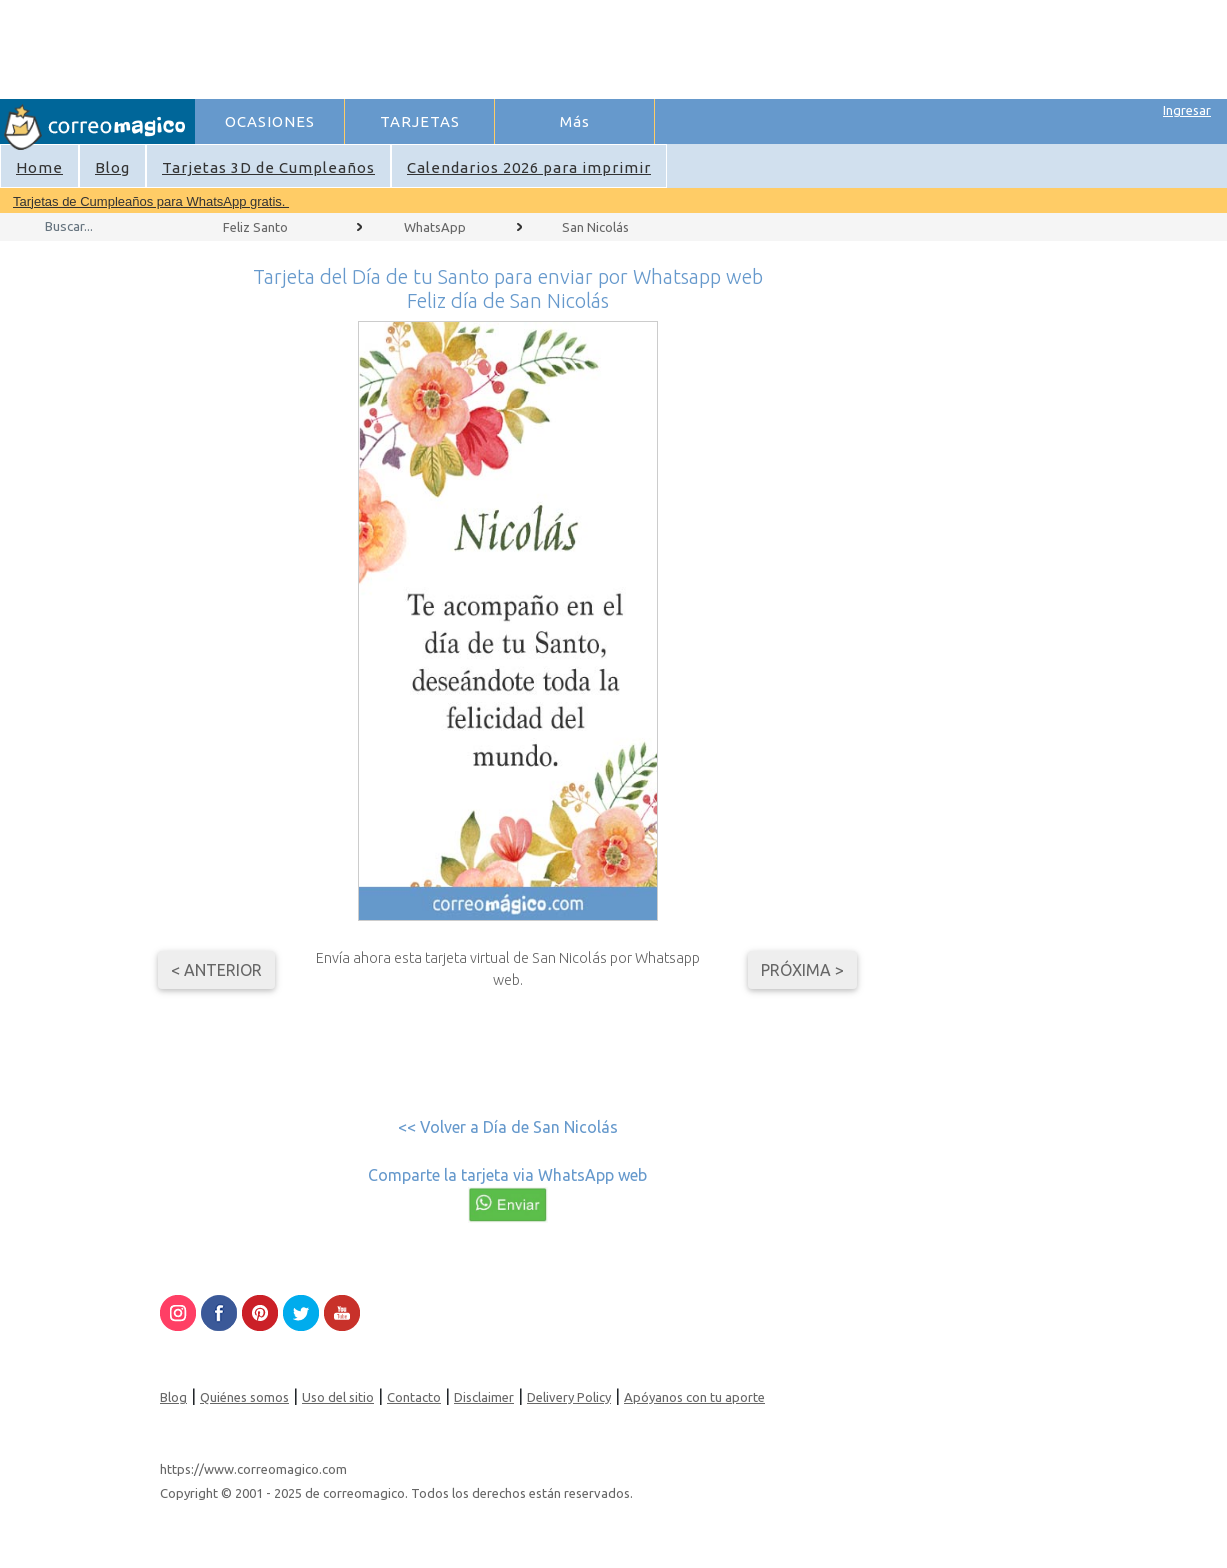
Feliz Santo (255, 227)
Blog (112, 167)
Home (39, 167)
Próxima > (802, 970)
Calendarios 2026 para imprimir (529, 167)
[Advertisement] (561, 46)
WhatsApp (435, 227)
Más (575, 121)
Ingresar (1187, 110)
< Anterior (216, 970)
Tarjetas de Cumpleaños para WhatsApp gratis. (151, 201)
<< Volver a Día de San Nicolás (508, 1127)
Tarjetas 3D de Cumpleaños (268, 167)
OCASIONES (270, 121)
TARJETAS (420, 121)
